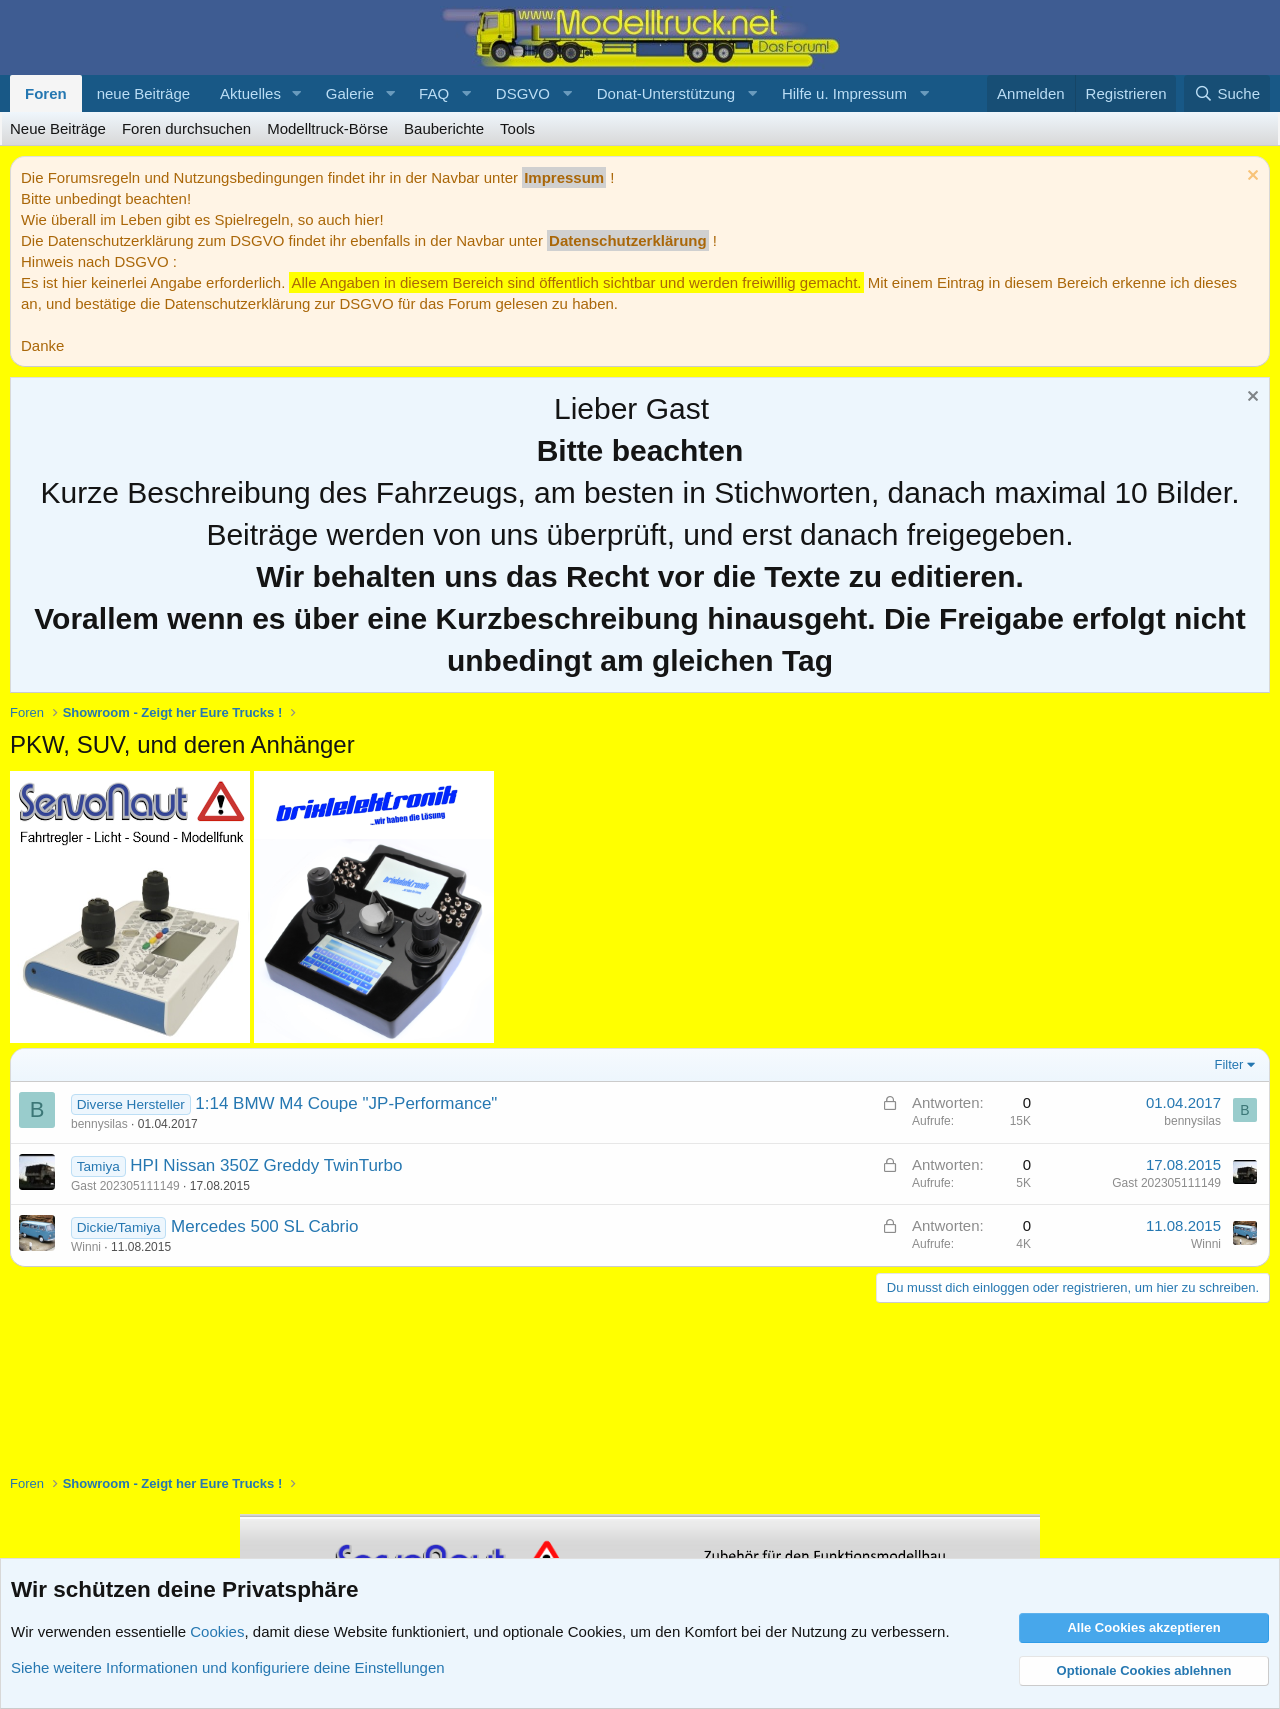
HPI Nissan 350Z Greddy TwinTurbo (266, 1165)
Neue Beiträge (58, 128)
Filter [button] (1229, 1064)
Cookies (217, 1631)
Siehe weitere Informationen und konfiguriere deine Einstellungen (228, 1667)
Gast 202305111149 (125, 1186)
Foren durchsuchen (186, 128)
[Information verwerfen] (1250, 177)
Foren (46, 93)
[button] (297, 93)
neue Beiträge (143, 93)
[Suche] (1227, 93)
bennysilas (99, 1124)
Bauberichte (444, 128)
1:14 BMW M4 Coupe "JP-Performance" (346, 1103)
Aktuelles (250, 93)
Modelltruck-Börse (327, 128)
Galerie (350, 93)
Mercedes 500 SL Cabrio (264, 1226)
